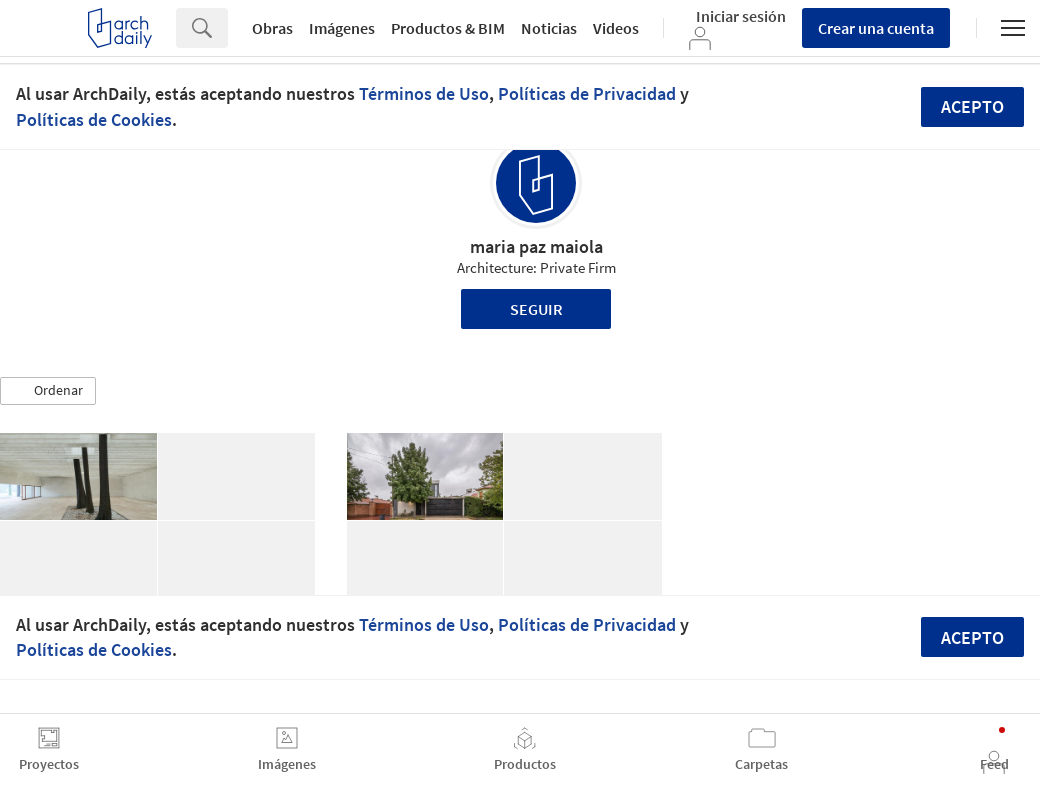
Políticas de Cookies (94, 119)
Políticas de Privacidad (587, 93)
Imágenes (342, 28)
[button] (48, 391)
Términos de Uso (424, 93)
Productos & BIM (448, 28)
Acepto (972, 106)
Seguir (536, 309)
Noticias (549, 28)
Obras (272, 28)
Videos (616, 28)
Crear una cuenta (876, 28)
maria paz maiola (536, 246)
